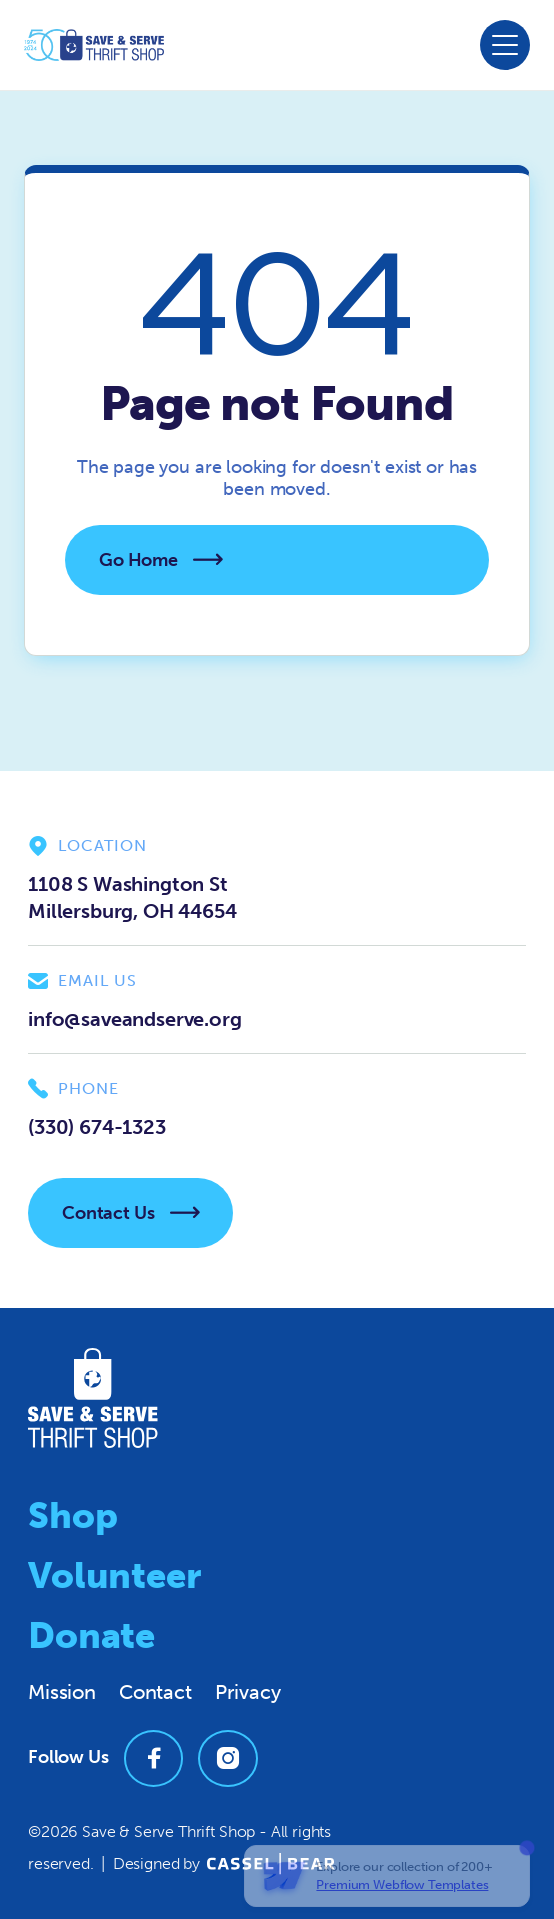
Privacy (248, 1692)
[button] (505, 45)
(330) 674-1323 (97, 1127)
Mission (62, 1692)
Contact (155, 1692)
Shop (72, 1515)
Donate (91, 1635)
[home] (94, 45)
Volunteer (114, 1575)
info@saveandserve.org (135, 1019)
